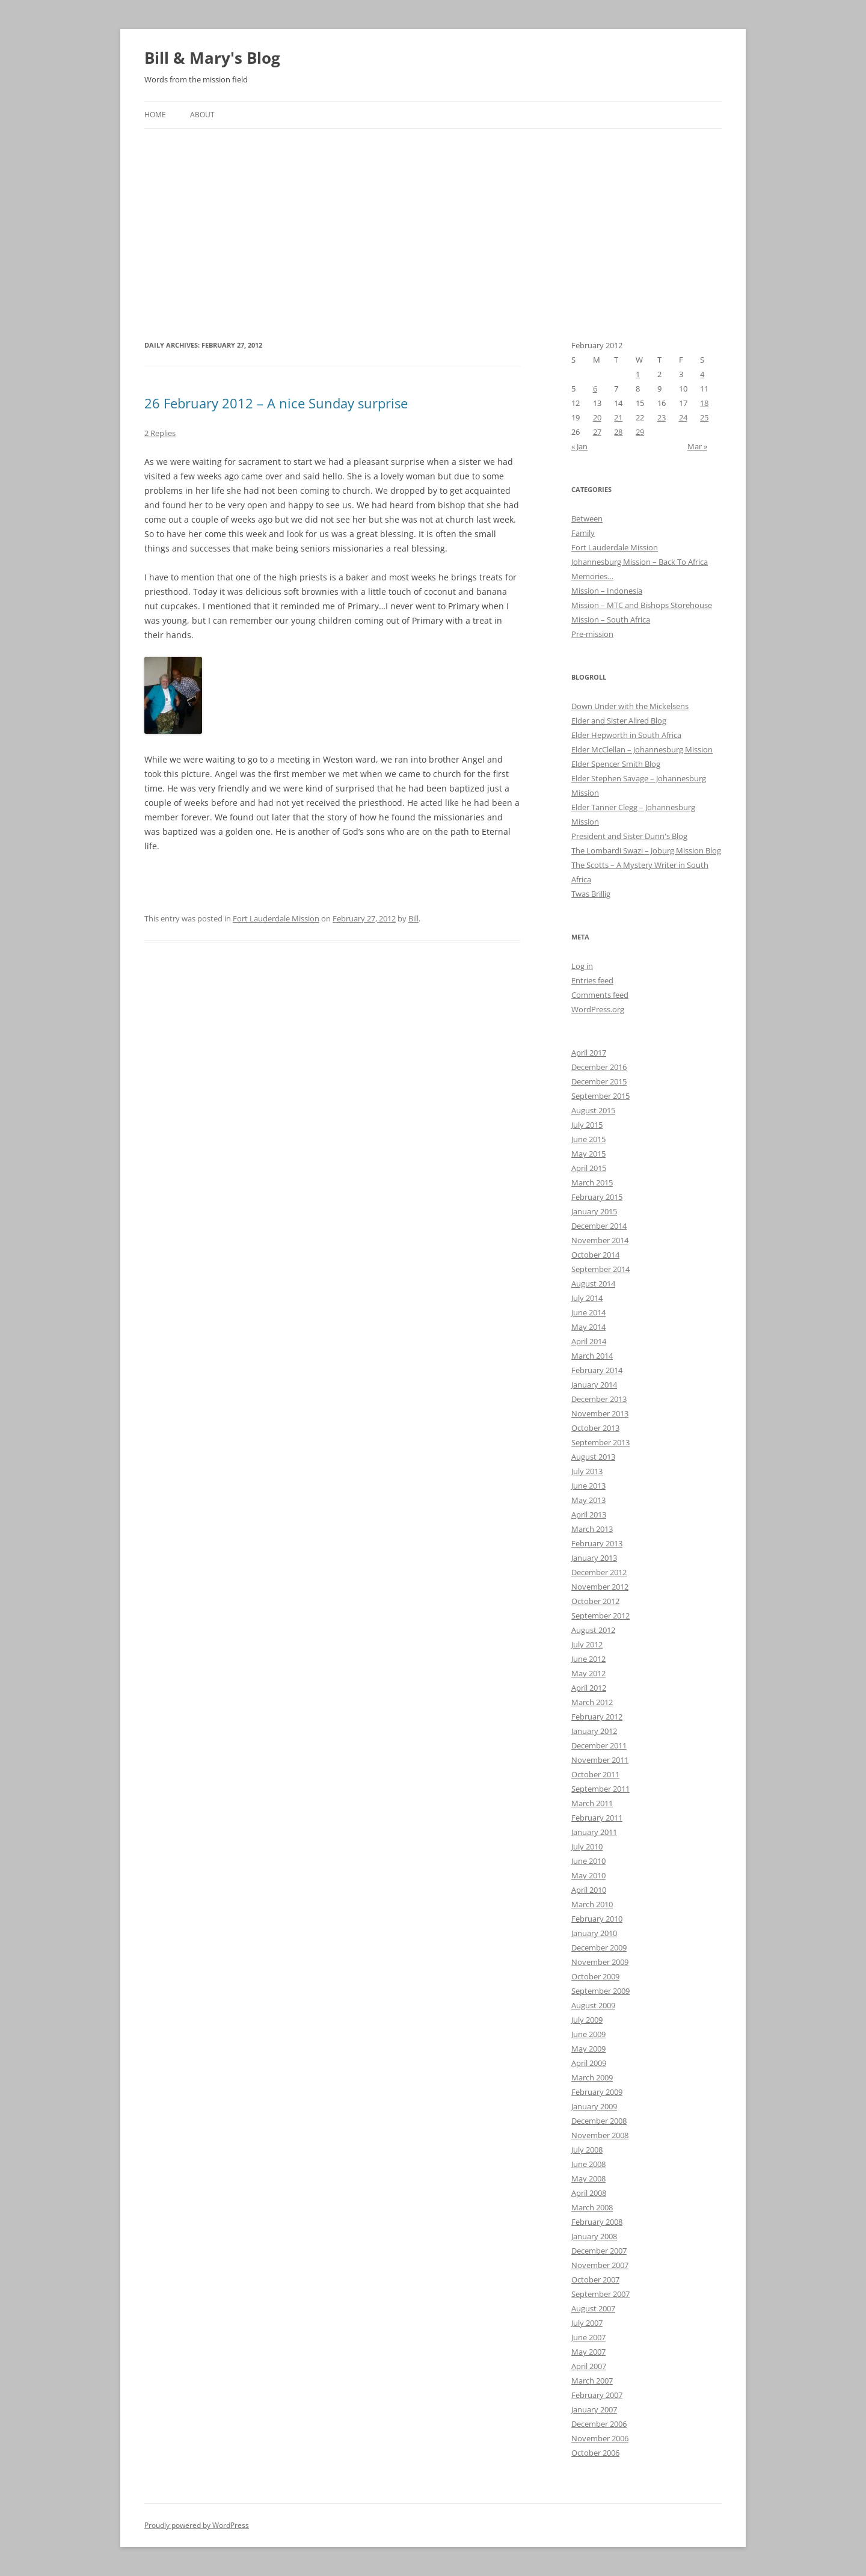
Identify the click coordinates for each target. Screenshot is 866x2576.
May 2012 (588, 1673)
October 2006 (595, 2452)
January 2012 (594, 1731)
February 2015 (596, 1196)
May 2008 (588, 2178)
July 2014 (587, 1298)
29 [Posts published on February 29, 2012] (640, 431)
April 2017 (588, 1052)
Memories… (592, 576)
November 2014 (599, 1240)
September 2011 (600, 1788)
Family (583, 532)
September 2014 (600, 1269)
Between (587, 518)
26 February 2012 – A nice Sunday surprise (276, 403)
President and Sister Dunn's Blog (629, 836)
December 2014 (599, 1225)
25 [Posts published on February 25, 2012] (704, 417)
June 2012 (588, 1658)
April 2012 (588, 1687)
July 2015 (587, 1124)
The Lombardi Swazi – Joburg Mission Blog (646, 850)
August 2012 (593, 1630)
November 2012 (599, 1586)
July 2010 (587, 1846)
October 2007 (595, 2279)
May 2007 (588, 2351)
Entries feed (592, 980)
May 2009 (588, 2048)
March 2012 (592, 1702)
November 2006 (599, 2438)
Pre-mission (592, 634)
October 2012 (595, 1601)
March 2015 (592, 1182)
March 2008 (592, 2207)
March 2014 (592, 1355)
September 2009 (600, 1990)
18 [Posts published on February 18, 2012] (704, 403)
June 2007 (588, 2337)
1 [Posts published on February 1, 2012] (638, 374)
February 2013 (596, 1543)
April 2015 (588, 1168)
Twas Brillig (590, 893)
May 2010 (588, 1875)
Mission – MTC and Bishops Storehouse (641, 605)
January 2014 (594, 1384)
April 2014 (588, 1341)
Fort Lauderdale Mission (276, 918)
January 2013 (594, 1557)
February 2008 (596, 2221)
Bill (413, 918)
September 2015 (600, 1095)
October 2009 (595, 1976)
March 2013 (592, 1528)
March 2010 (592, 1904)
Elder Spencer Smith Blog (615, 763)
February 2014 (596, 1370)
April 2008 (588, 2192)
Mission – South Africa (610, 619)
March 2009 (592, 2077)
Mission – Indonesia (606, 590)
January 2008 (594, 2236)
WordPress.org (597, 1009)
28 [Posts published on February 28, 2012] (618, 431)
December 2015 (599, 1081)
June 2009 (588, 2034)
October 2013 (595, 1427)
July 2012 (587, 1644)
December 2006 (599, 2423)
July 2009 (587, 2019)
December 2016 (599, 1067)
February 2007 (596, 2395)
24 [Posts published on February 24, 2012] (683, 417)
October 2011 (595, 1774)
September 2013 (600, 1442)
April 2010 (588, 1889)
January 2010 (594, 1933)
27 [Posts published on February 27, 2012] (597, 431)
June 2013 (588, 1485)
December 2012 (599, 1572)
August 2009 (593, 2005)
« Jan (579, 446)
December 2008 (599, 2120)
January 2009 (594, 2106)
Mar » (697, 446)
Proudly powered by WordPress (196, 2525)
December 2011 (599, 1745)
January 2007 (594, 2409)
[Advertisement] (433, 219)
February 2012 (596, 1716)
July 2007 (587, 2322)
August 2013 (593, 1456)
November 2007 (599, 2265)
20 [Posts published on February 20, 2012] (597, 417)
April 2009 (588, 2063)
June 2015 (588, 1139)
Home (155, 114)
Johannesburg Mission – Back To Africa (639, 561)
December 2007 (599, 2250)
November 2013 (599, 1413)
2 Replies (160, 433)
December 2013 (599, 1399)
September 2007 (600, 2294)
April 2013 (588, 1514)
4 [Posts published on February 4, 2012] (702, 374)
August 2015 (593, 1110)
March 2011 (592, 1803)
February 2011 (596, 1817)
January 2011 (594, 1832)
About (202, 114)
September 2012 (600, 1615)
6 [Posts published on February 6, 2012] (595, 388)
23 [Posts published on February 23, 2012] (661, 417)
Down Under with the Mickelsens (630, 706)
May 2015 (588, 1153)
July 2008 (587, 2149)
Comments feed (599, 994)
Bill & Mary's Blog (212, 58)
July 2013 (587, 1471)
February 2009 (596, 2091)
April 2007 (588, 2366)
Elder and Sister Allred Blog (618, 720)
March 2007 (592, 2380)
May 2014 (588, 1326)
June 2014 (588, 1312)
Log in (582, 966)
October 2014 (595, 1254)
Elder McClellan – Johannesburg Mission (642, 749)
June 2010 (588, 1860)
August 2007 (593, 2308)
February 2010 (596, 1918)
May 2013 (588, 1500)
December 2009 (599, 1947)
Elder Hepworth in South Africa (626, 735)
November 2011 (599, 1759)
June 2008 (588, 2164)
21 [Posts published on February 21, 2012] (618, 417)
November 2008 (599, 2135)
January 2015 (594, 1211)
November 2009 (599, 1962)
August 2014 (593, 1283)
